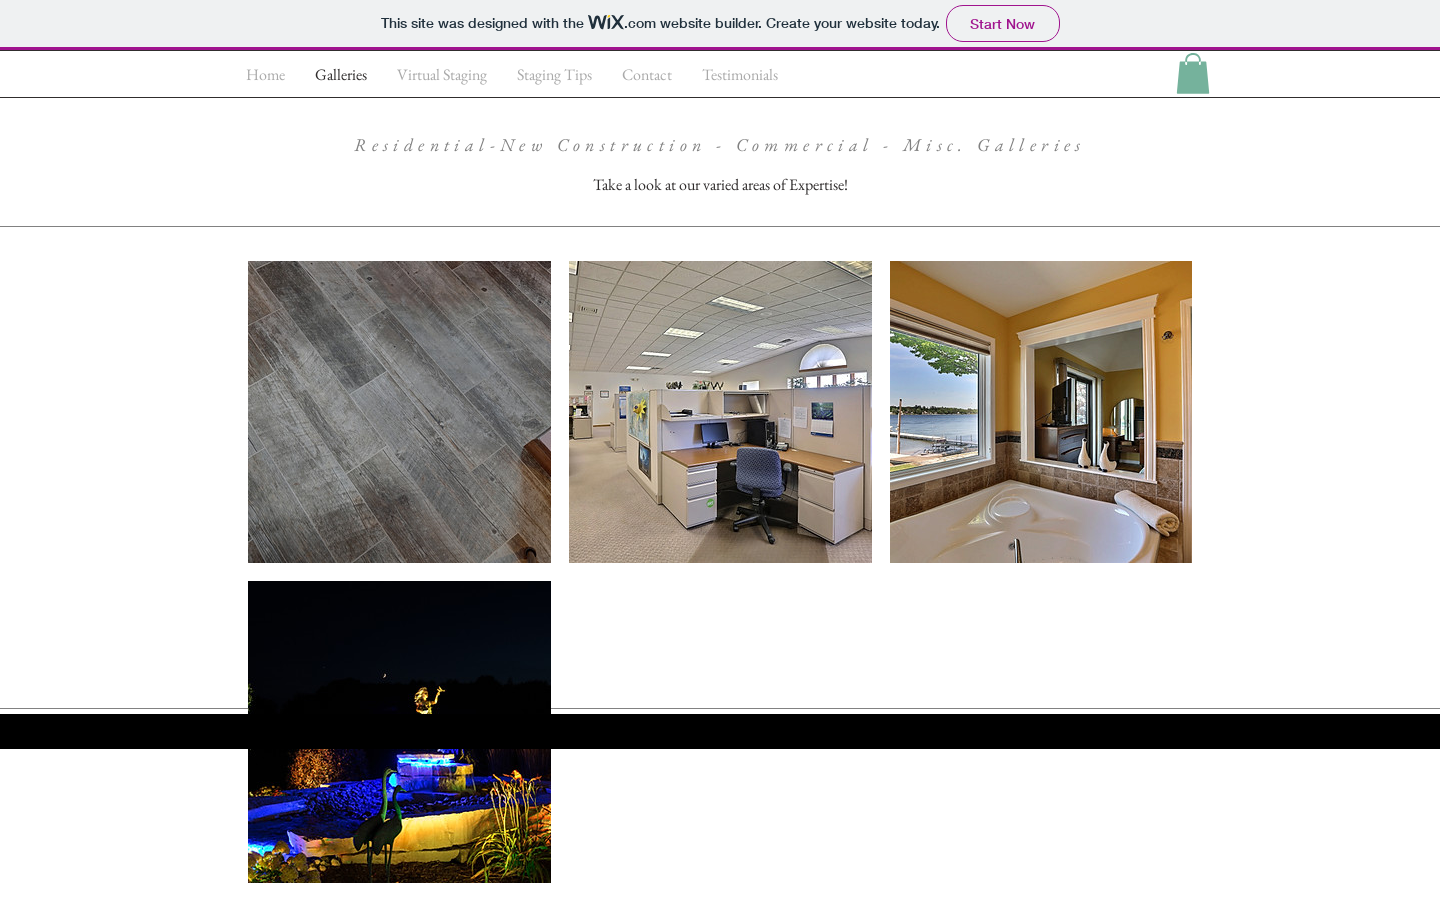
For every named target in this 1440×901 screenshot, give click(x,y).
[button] (1193, 73)
